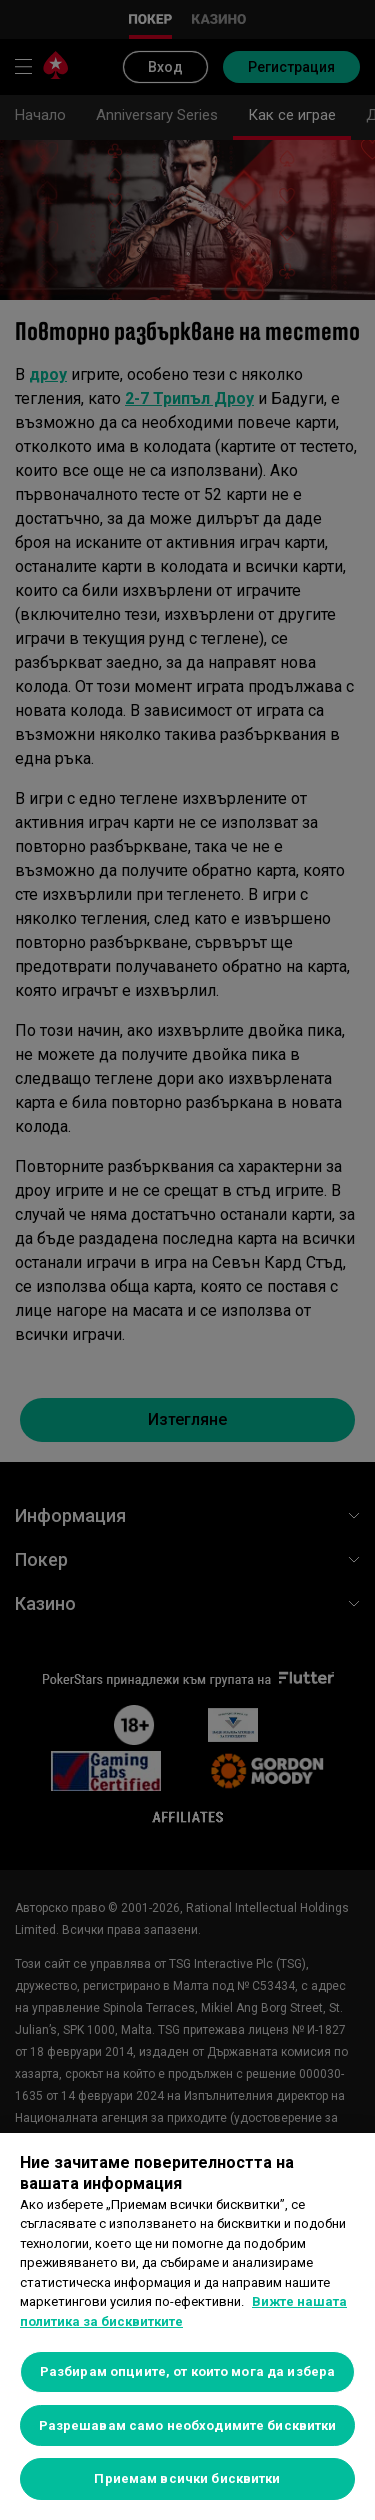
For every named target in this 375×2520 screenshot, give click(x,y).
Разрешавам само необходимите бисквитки (188, 2425)
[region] (187, 2326)
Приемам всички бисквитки (187, 2478)
